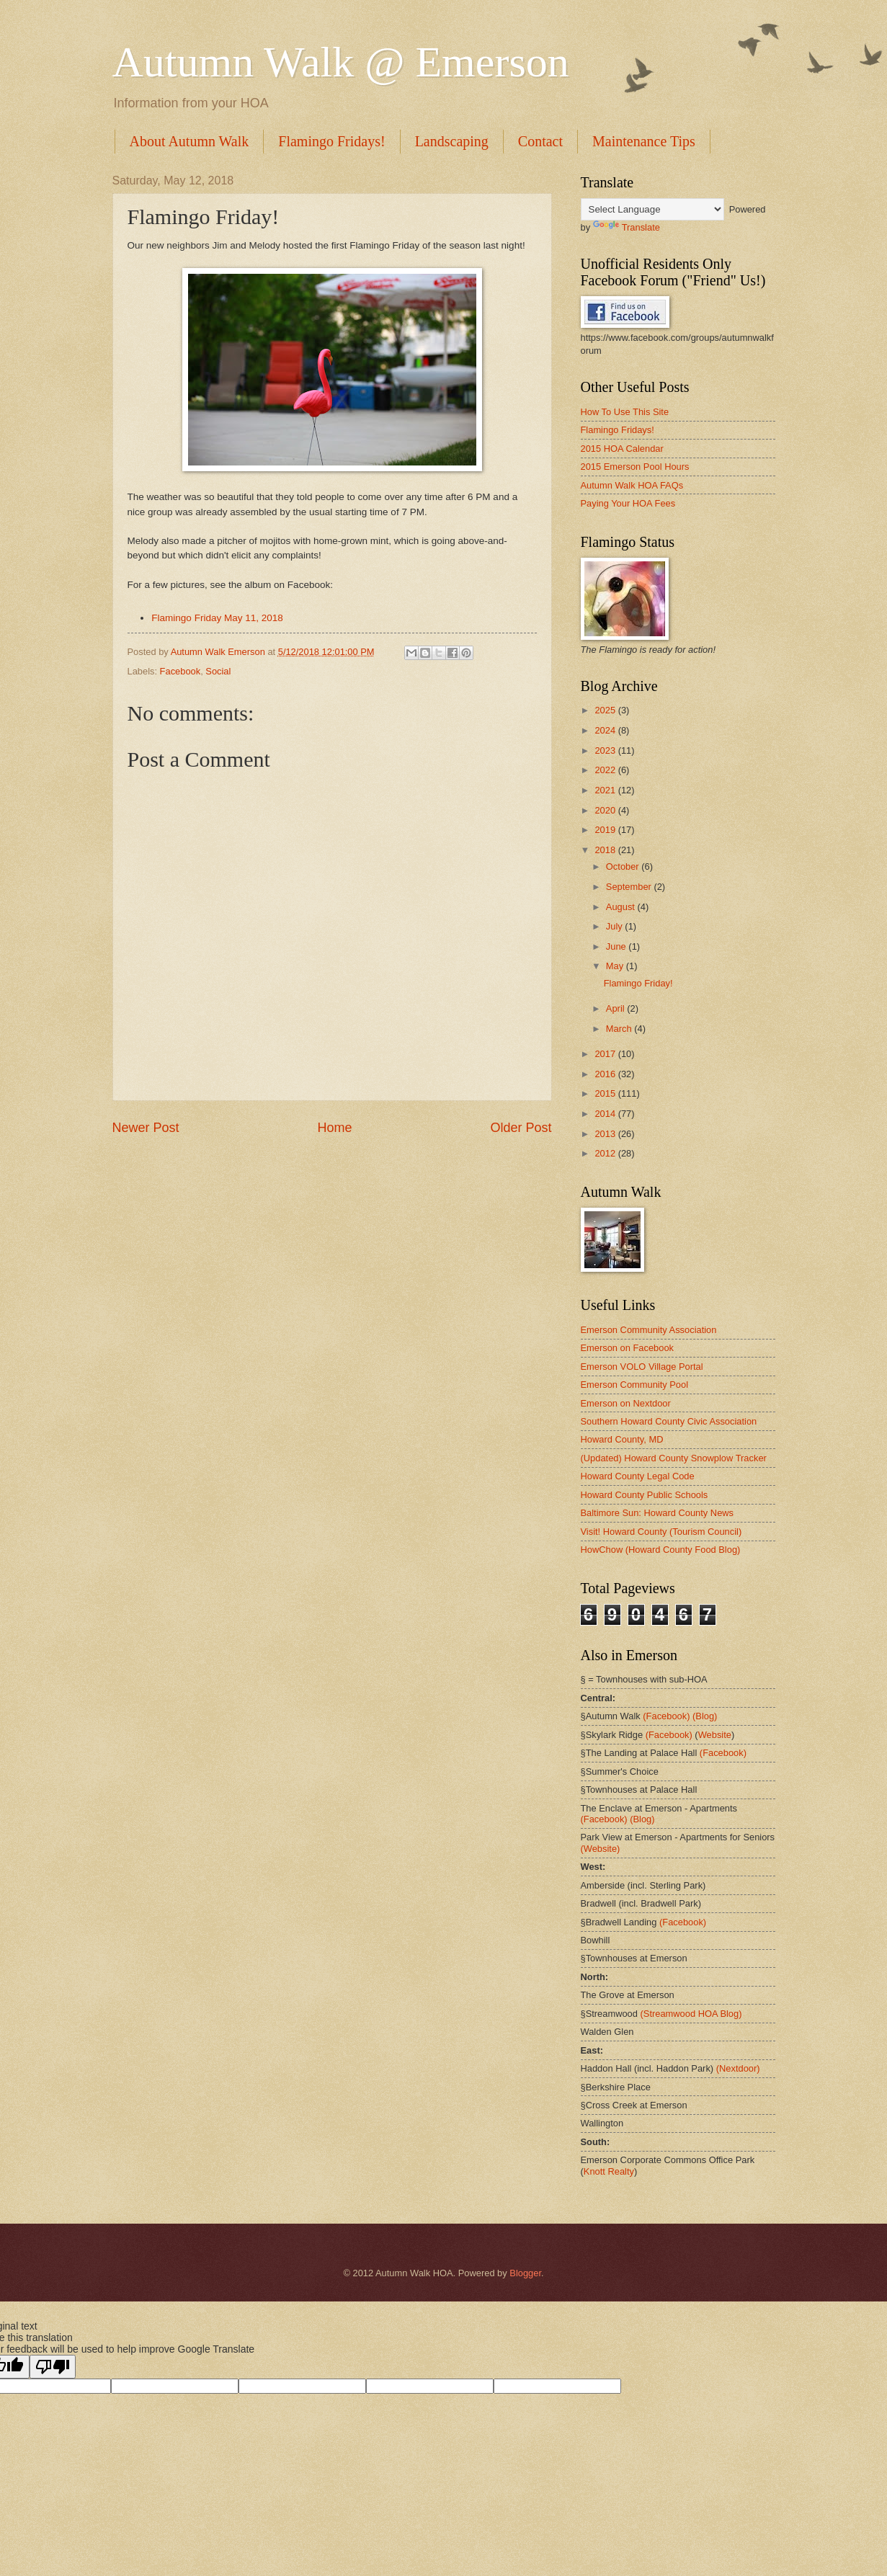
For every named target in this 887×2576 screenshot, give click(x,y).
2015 (606, 1093)
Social (218, 671)
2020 (606, 810)
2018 (606, 849)
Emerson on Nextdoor (626, 1403)
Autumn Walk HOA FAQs (632, 485)
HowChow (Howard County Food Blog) (661, 1549)
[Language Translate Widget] (652, 209)
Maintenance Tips (643, 141)
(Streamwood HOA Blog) (691, 2013)
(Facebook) (666, 1716)
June (617, 946)
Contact (540, 141)
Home (334, 1127)
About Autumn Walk (189, 141)
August (622, 906)
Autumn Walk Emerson (219, 651)
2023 (606, 750)
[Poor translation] (53, 2367)
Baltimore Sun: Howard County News (657, 1512)
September (630, 886)
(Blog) (704, 1716)
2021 (606, 790)
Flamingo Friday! (638, 983)
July (615, 926)
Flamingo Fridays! (331, 141)
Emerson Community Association (649, 1329)
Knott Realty (609, 2171)
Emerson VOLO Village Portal (642, 1366)
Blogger (525, 2273)
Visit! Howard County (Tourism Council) (661, 1531)
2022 (606, 770)
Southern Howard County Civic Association (669, 1421)
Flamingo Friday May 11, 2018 (217, 617)
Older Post (520, 1127)
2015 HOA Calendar (622, 448)
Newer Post (145, 1127)
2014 (606, 1113)
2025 (606, 710)
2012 (606, 1153)
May (616, 966)
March (620, 1028)
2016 (606, 1074)
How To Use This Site (625, 411)
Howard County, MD (622, 1439)
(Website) (600, 1848)
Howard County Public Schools (644, 1494)
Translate (626, 227)
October (623, 866)
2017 (606, 1053)
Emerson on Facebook (627, 1347)
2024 (606, 730)
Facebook (180, 671)
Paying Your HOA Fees (628, 503)
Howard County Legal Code (638, 1476)
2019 (606, 829)
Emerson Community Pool (635, 1384)
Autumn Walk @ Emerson (340, 62)
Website (714, 1734)
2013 (606, 1133)
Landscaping (452, 141)
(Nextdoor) (738, 2068)
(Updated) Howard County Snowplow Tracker (674, 1458)
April (616, 1008)
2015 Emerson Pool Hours (635, 466)
